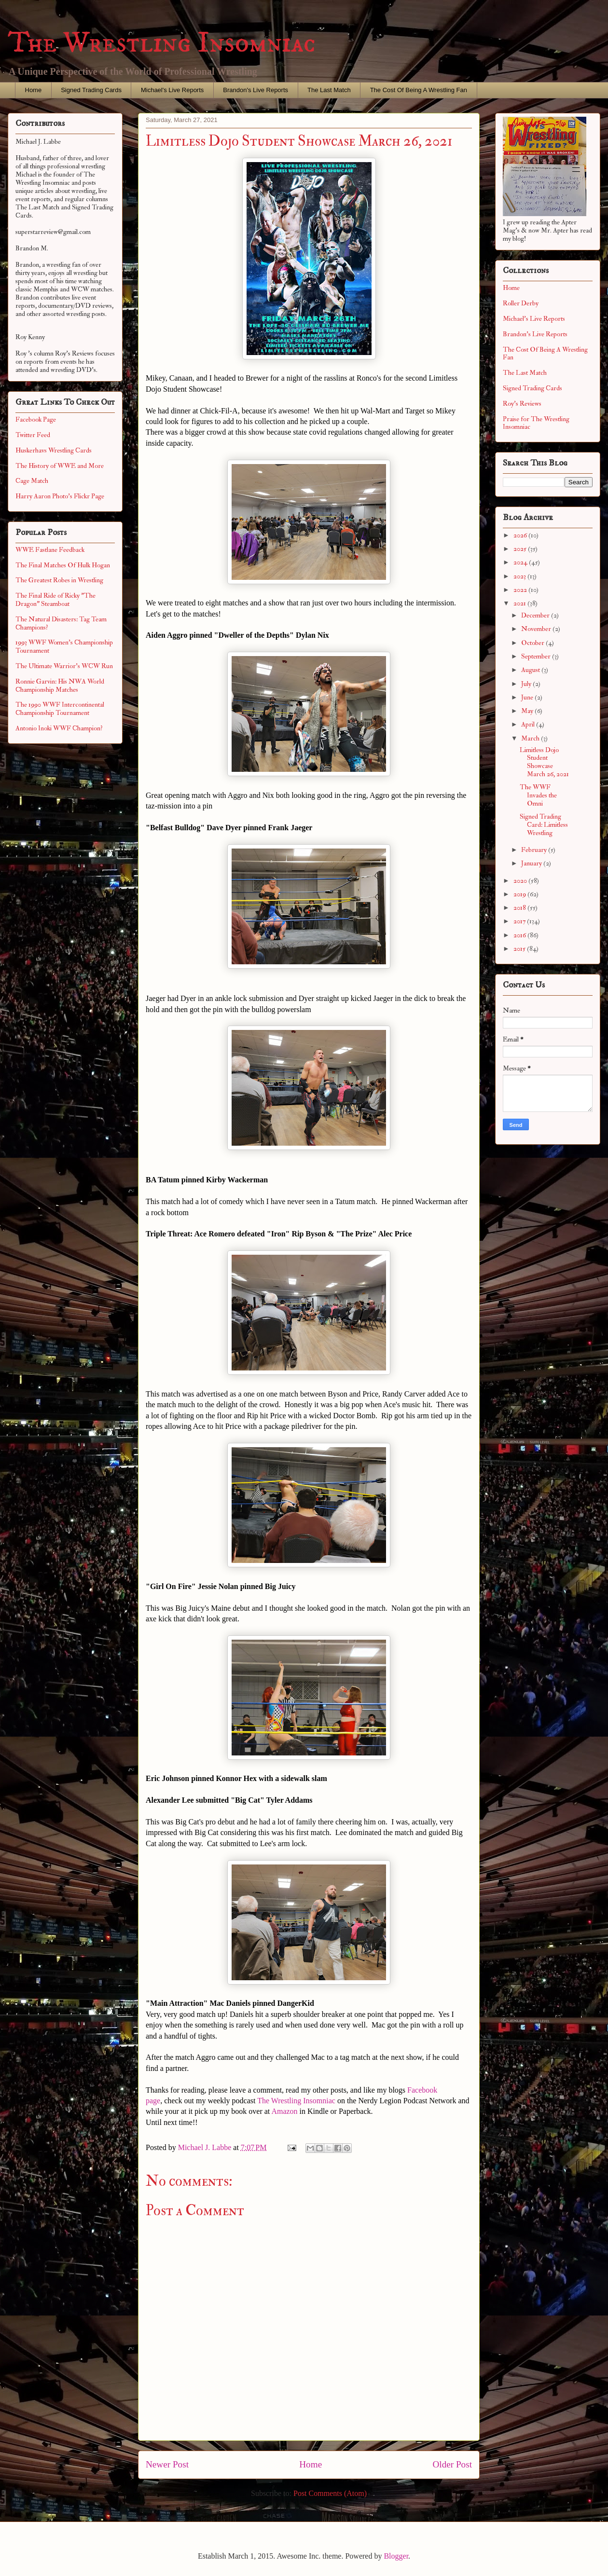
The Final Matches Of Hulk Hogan (62, 565)
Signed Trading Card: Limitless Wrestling (544, 824)
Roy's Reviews (522, 403)
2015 (520, 949)
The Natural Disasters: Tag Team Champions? (61, 623)
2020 (520, 881)
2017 (520, 921)
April (528, 724)
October (533, 643)
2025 (520, 549)
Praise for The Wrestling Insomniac (536, 423)
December (536, 615)
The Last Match (329, 90)
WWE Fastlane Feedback (49, 550)
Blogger (396, 2556)
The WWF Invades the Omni (538, 795)
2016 (520, 935)
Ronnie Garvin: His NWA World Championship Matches (59, 685)
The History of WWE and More (59, 466)
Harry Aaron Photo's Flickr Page (59, 496)
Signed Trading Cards (91, 90)
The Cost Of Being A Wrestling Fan (418, 90)
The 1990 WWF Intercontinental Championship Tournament (59, 708)
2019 (520, 894)
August (531, 670)
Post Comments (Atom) (330, 2493)
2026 (520, 535)
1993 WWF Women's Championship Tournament (64, 646)
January (532, 863)
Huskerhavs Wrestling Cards (53, 450)
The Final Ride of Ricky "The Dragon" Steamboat (55, 599)
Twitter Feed (32, 435)
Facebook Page (35, 419)
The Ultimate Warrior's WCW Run (64, 666)
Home (33, 90)
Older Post (452, 2464)
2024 (521, 562)
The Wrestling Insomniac (162, 43)
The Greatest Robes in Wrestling (59, 580)
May (528, 711)
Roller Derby (521, 303)
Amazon (284, 2111)
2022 (520, 590)
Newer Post (167, 2464)
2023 (520, 576)
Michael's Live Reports (172, 90)
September (536, 656)
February (534, 850)
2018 (520, 908)
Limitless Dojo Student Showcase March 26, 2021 (544, 762)
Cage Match (31, 481)
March (531, 738)
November (537, 629)
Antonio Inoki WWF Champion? (59, 728)
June (528, 697)
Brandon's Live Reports (255, 90)
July (527, 684)
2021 (520, 603)
